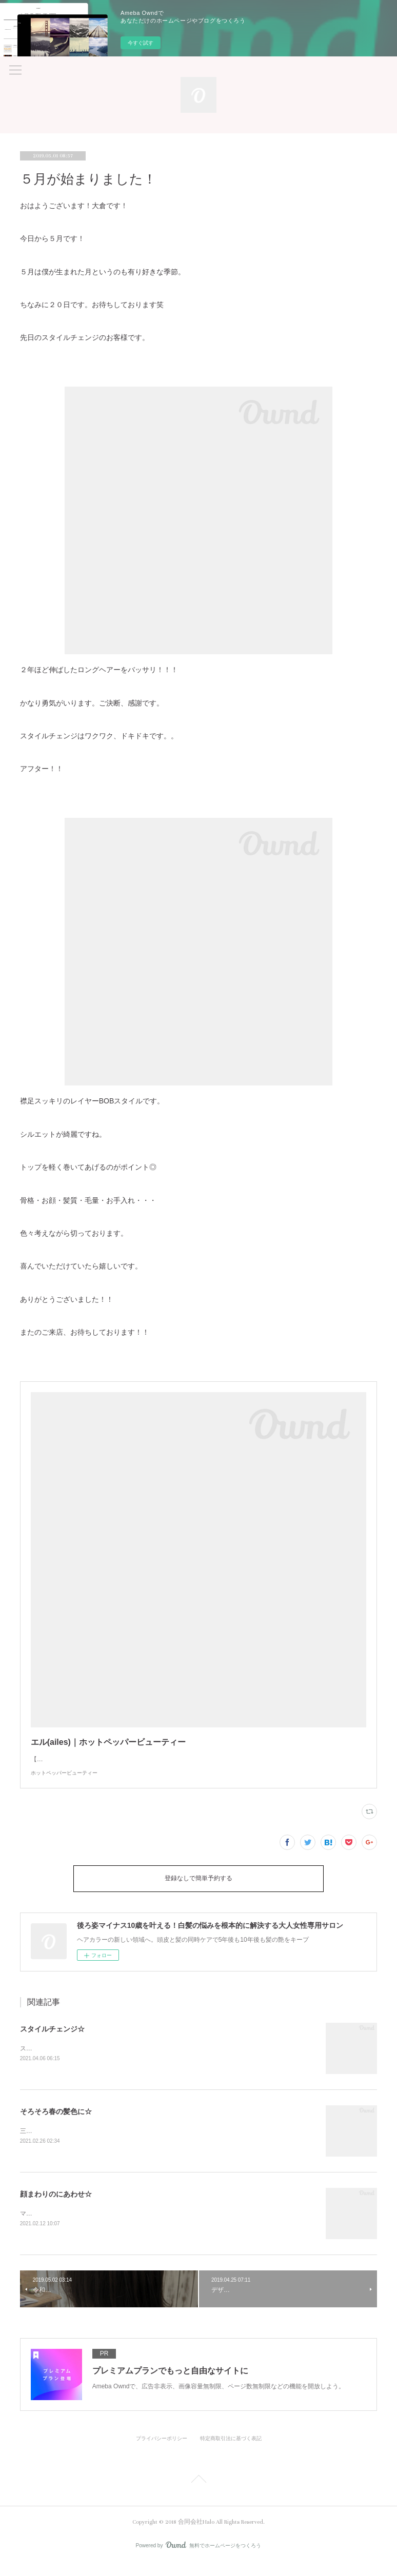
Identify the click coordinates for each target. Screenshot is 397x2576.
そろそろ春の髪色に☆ (56, 2122)
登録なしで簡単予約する (198, 1888)
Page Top (198, 2493)
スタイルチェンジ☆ (52, 2039)
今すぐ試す (140, 43)
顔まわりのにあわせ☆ (56, 2205)
